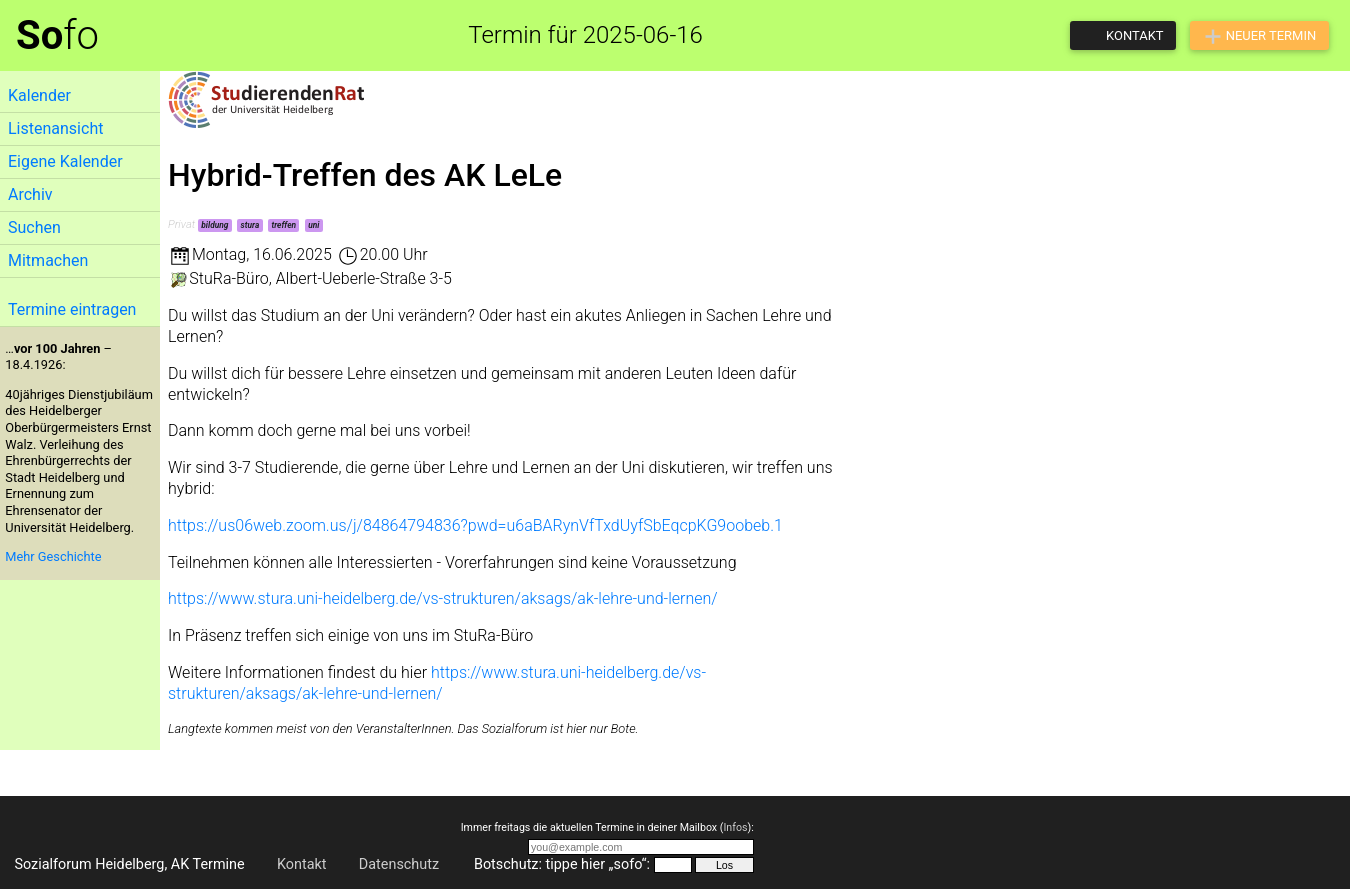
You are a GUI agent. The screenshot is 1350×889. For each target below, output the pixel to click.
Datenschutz (399, 864)
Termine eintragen (72, 309)
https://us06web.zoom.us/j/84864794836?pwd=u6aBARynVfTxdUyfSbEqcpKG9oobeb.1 (475, 525)
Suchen (34, 227)
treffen (283, 225)
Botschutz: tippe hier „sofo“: (562, 864)
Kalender (39, 95)
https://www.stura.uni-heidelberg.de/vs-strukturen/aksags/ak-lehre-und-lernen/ (443, 598)
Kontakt (302, 864)
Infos (735, 827)
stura (250, 225)
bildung (214, 225)
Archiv (30, 194)
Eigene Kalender (65, 161)
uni (313, 225)
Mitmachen (48, 260)
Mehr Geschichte (53, 556)
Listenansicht (55, 128)
